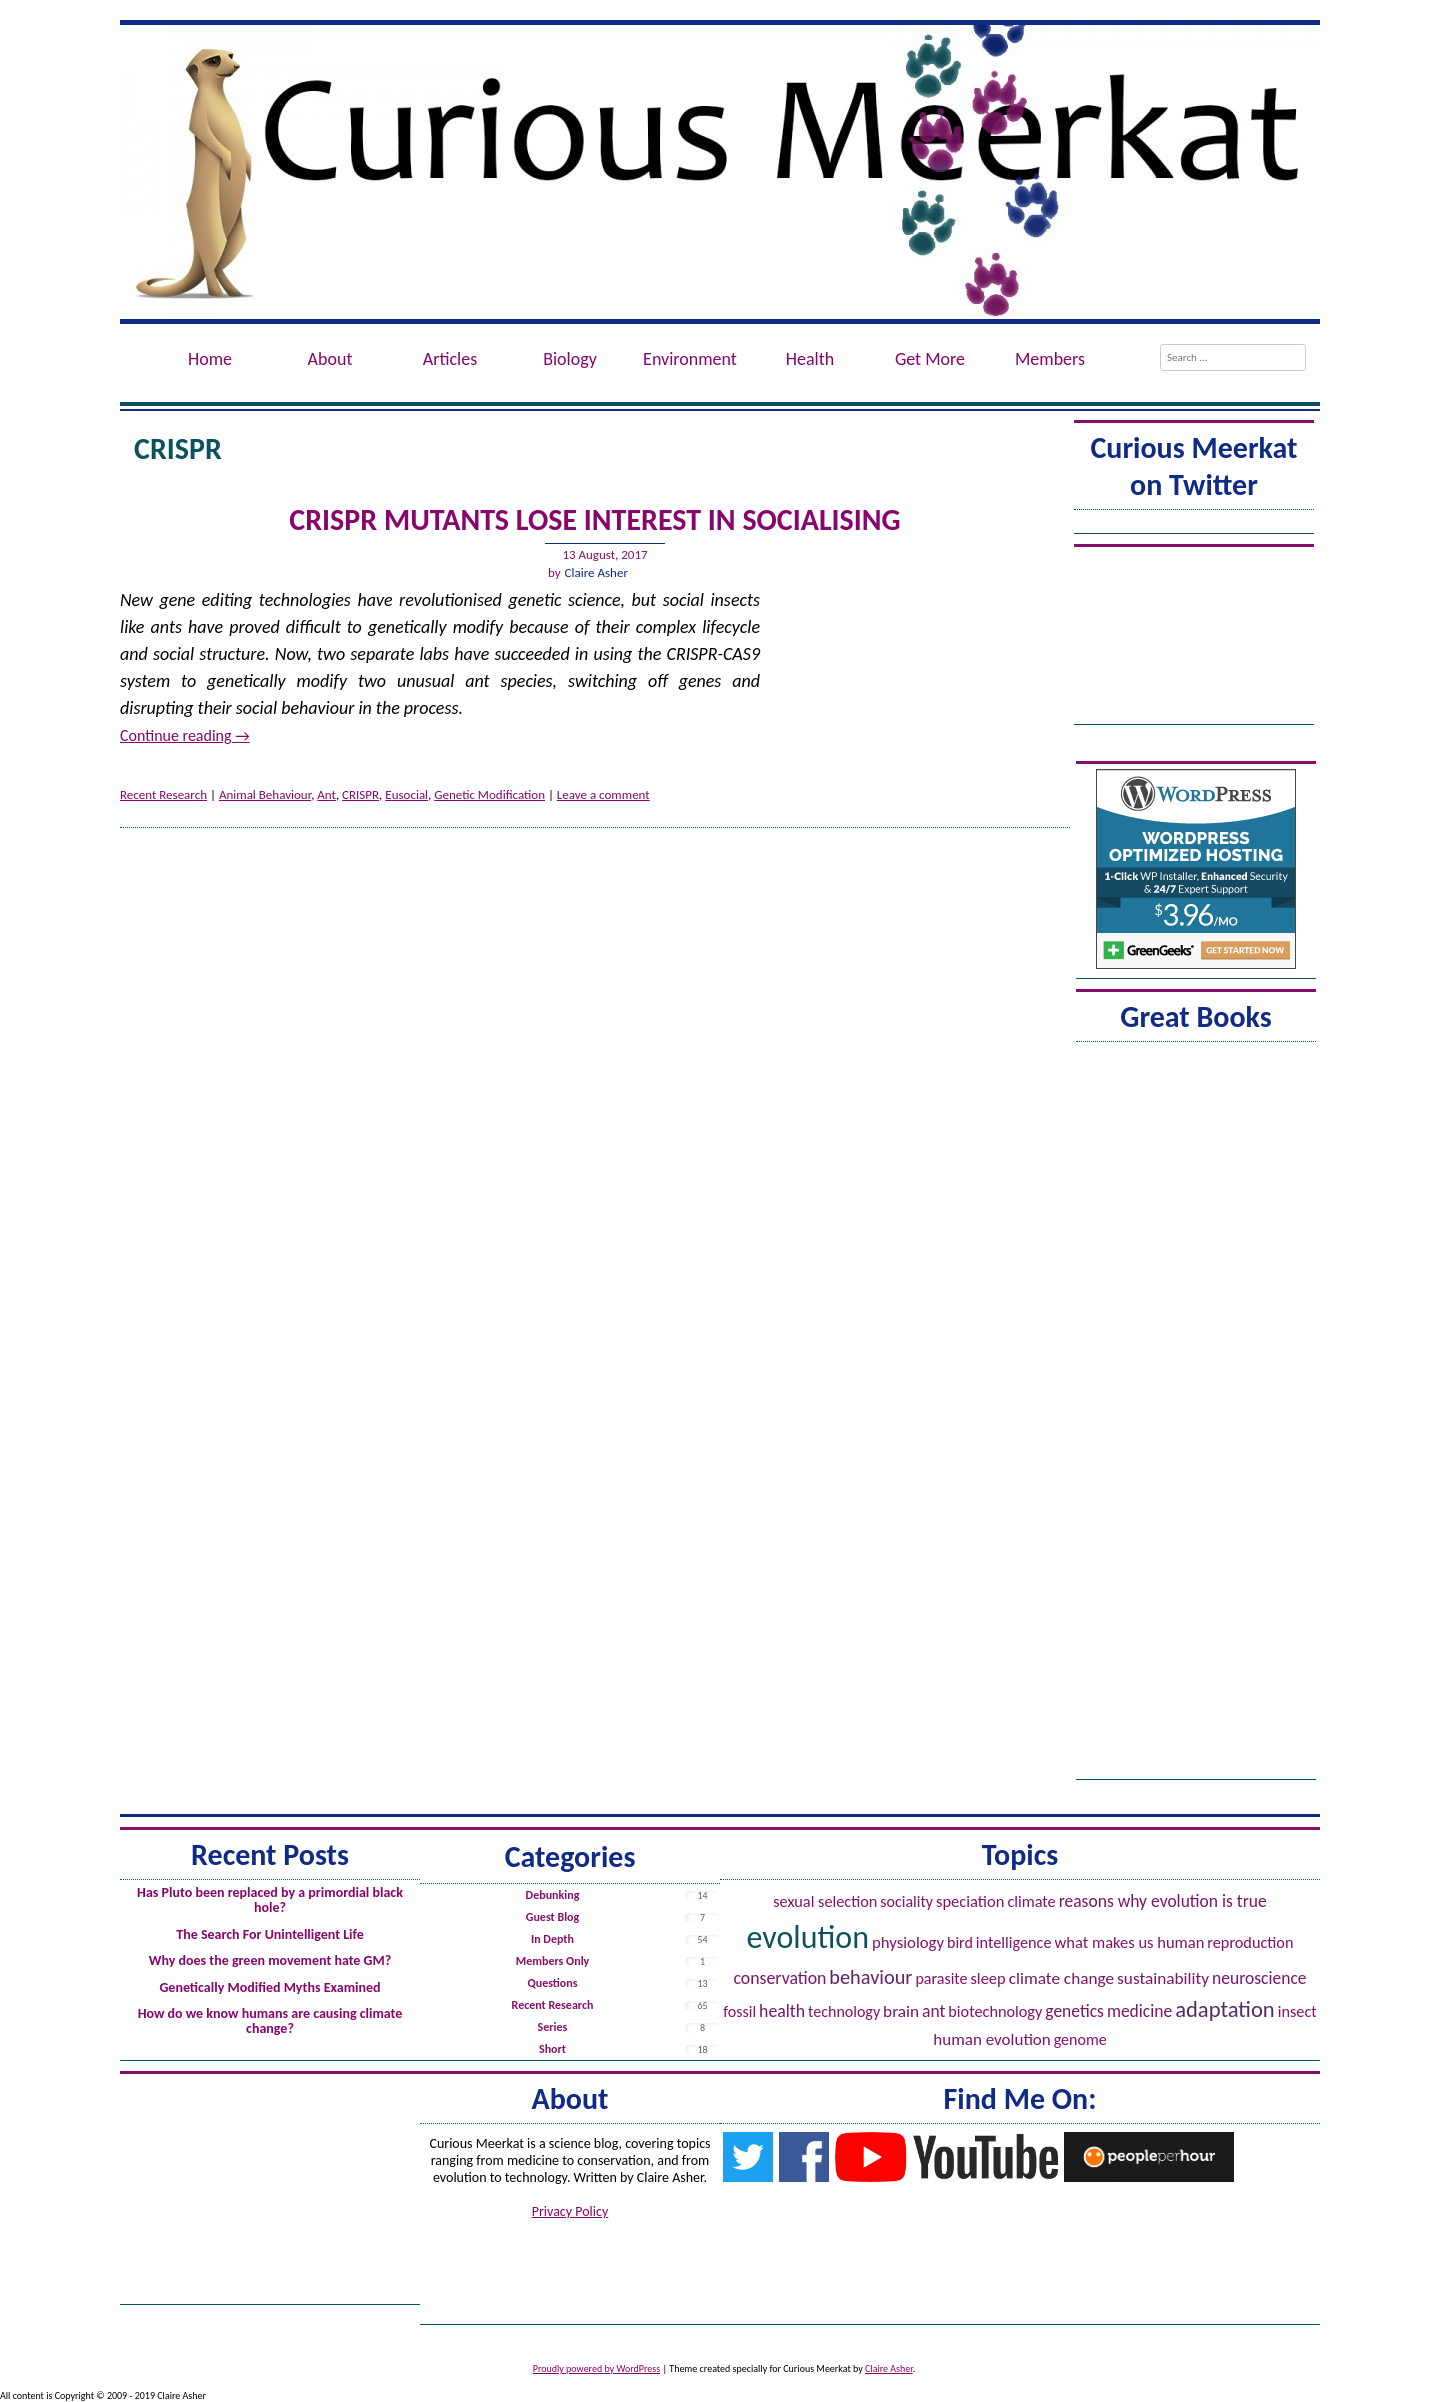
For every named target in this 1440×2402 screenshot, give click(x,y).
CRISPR (360, 794)
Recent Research (163, 794)
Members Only (553, 1961)
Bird (960, 1942)
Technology (844, 2011)
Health (810, 359)
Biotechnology (995, 2011)
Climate (1031, 1901)
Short (552, 2049)
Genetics (1074, 2011)
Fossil (739, 2011)
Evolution (808, 1937)
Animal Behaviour (265, 794)
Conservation (779, 1978)
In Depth (552, 1939)
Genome (1080, 2039)
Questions (552, 1983)
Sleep (987, 1978)
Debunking (553, 1895)
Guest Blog (552, 1917)
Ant (326, 794)
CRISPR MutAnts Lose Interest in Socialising (594, 519)
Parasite (941, 1978)
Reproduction (1250, 1942)
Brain (901, 2011)
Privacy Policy (570, 2211)
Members (1050, 359)
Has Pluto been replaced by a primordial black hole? (270, 1900)
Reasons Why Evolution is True (1163, 1901)
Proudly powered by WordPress (596, 2368)
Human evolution (991, 2039)
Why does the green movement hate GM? (270, 1960)
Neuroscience (1259, 1978)
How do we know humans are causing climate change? (270, 2021)
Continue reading (185, 735)
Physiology (908, 1942)
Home (210, 359)
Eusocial (406, 794)
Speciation (970, 1901)
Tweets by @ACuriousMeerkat (1194, 524)
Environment (690, 359)
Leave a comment (603, 794)
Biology (570, 359)
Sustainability (1163, 1978)
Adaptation (1225, 2009)
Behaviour (870, 1977)
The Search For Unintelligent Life (270, 1934)
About (330, 359)
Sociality (906, 1901)
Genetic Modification (489, 794)
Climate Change (1061, 1978)
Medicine (1139, 2011)
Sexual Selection (825, 1901)
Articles (450, 359)
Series (553, 2027)
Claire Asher (596, 572)
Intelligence (1014, 1942)
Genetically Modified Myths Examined (269, 1987)
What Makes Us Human (1130, 1942)
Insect (1297, 2011)
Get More (930, 359)
